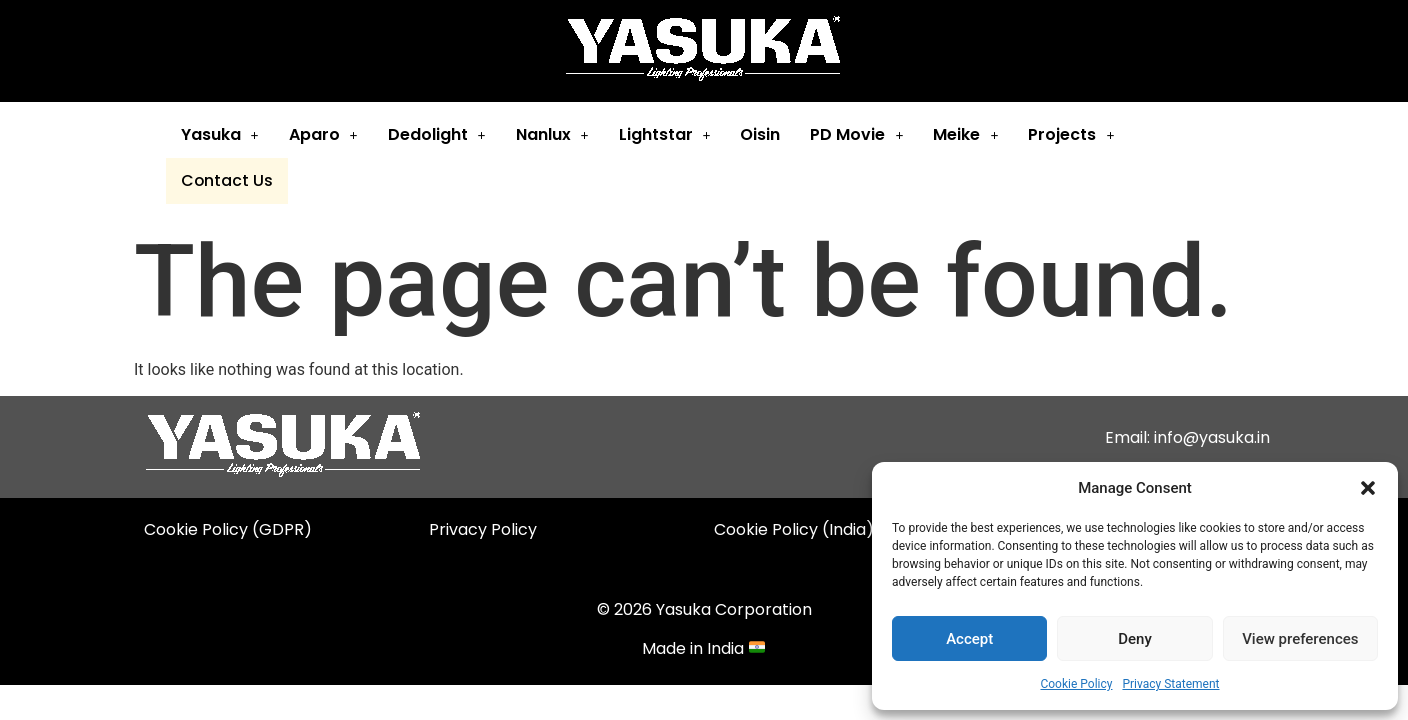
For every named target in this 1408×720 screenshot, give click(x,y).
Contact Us (1185, 135)
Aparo (320, 134)
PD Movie (853, 134)
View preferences (1300, 639)
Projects (1068, 134)
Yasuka (217, 134)
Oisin (757, 134)
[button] (1368, 488)
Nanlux (549, 134)
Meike (962, 134)
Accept (969, 639)
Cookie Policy (1076, 684)
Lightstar (662, 134)
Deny (1135, 639)
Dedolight (434, 134)
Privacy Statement (1170, 684)
